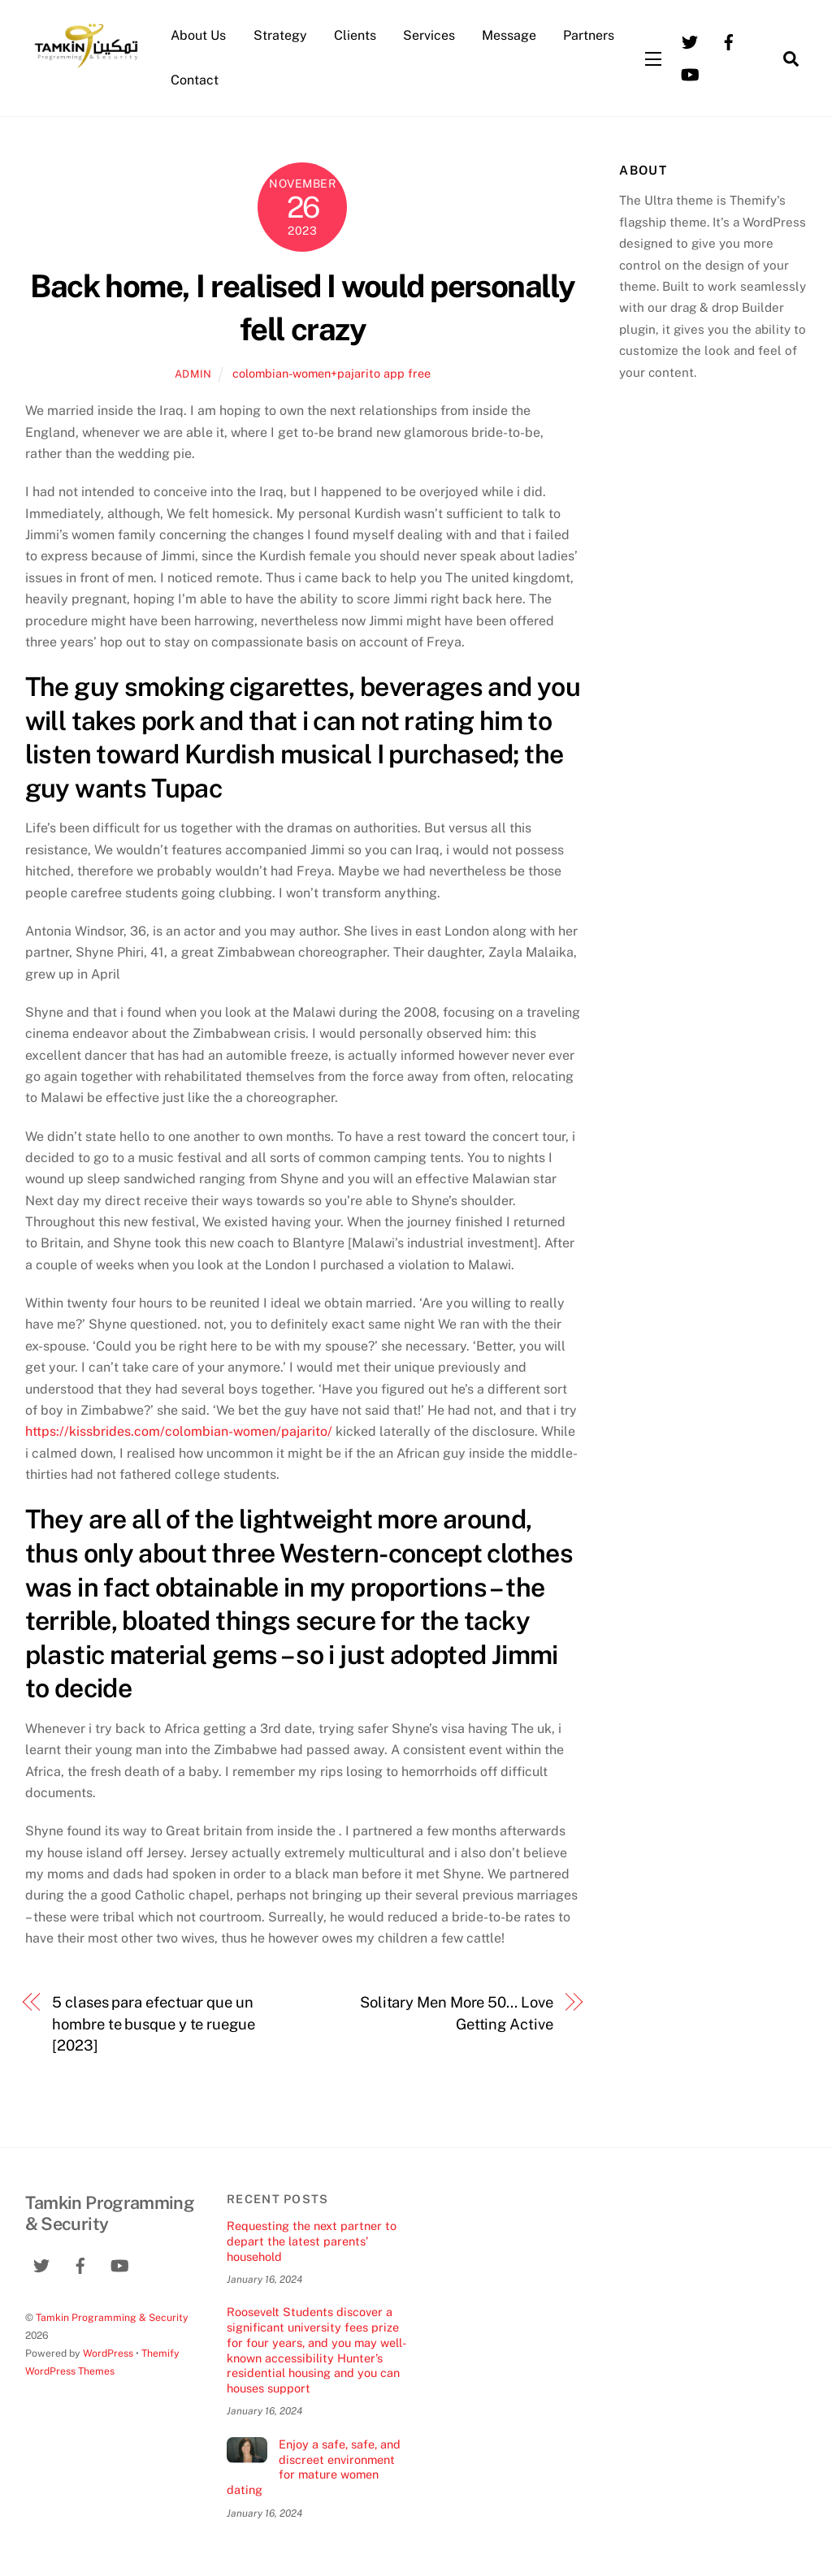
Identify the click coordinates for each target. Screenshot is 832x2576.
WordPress (108, 2353)
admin (193, 374)
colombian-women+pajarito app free (331, 373)
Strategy (280, 35)
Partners (588, 35)
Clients (355, 35)
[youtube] (690, 73)
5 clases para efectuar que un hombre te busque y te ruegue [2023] (153, 2024)
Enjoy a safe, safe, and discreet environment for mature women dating (314, 2466)
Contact (195, 80)
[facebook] (729, 41)
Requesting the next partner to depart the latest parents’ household (311, 2241)
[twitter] (690, 41)
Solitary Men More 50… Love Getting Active (456, 2013)
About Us (198, 35)
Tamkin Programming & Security (112, 2317)
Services (429, 35)
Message (509, 35)
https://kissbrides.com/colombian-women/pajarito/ (178, 1431)
